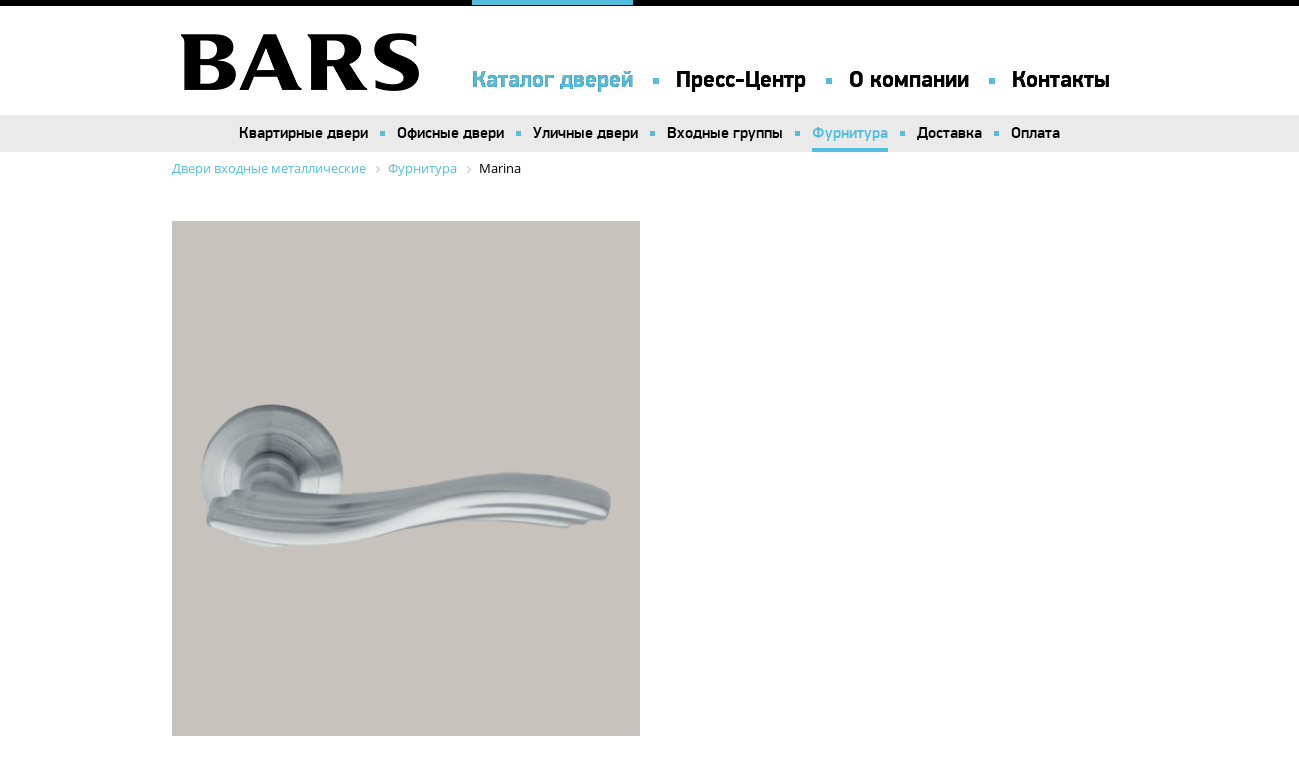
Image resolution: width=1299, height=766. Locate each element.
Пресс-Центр (741, 80)
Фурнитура (850, 133)
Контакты (1061, 80)
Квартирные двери (303, 133)
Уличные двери (585, 133)
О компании (909, 80)
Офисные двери (450, 133)
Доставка (949, 133)
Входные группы (725, 133)
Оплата (1035, 133)
